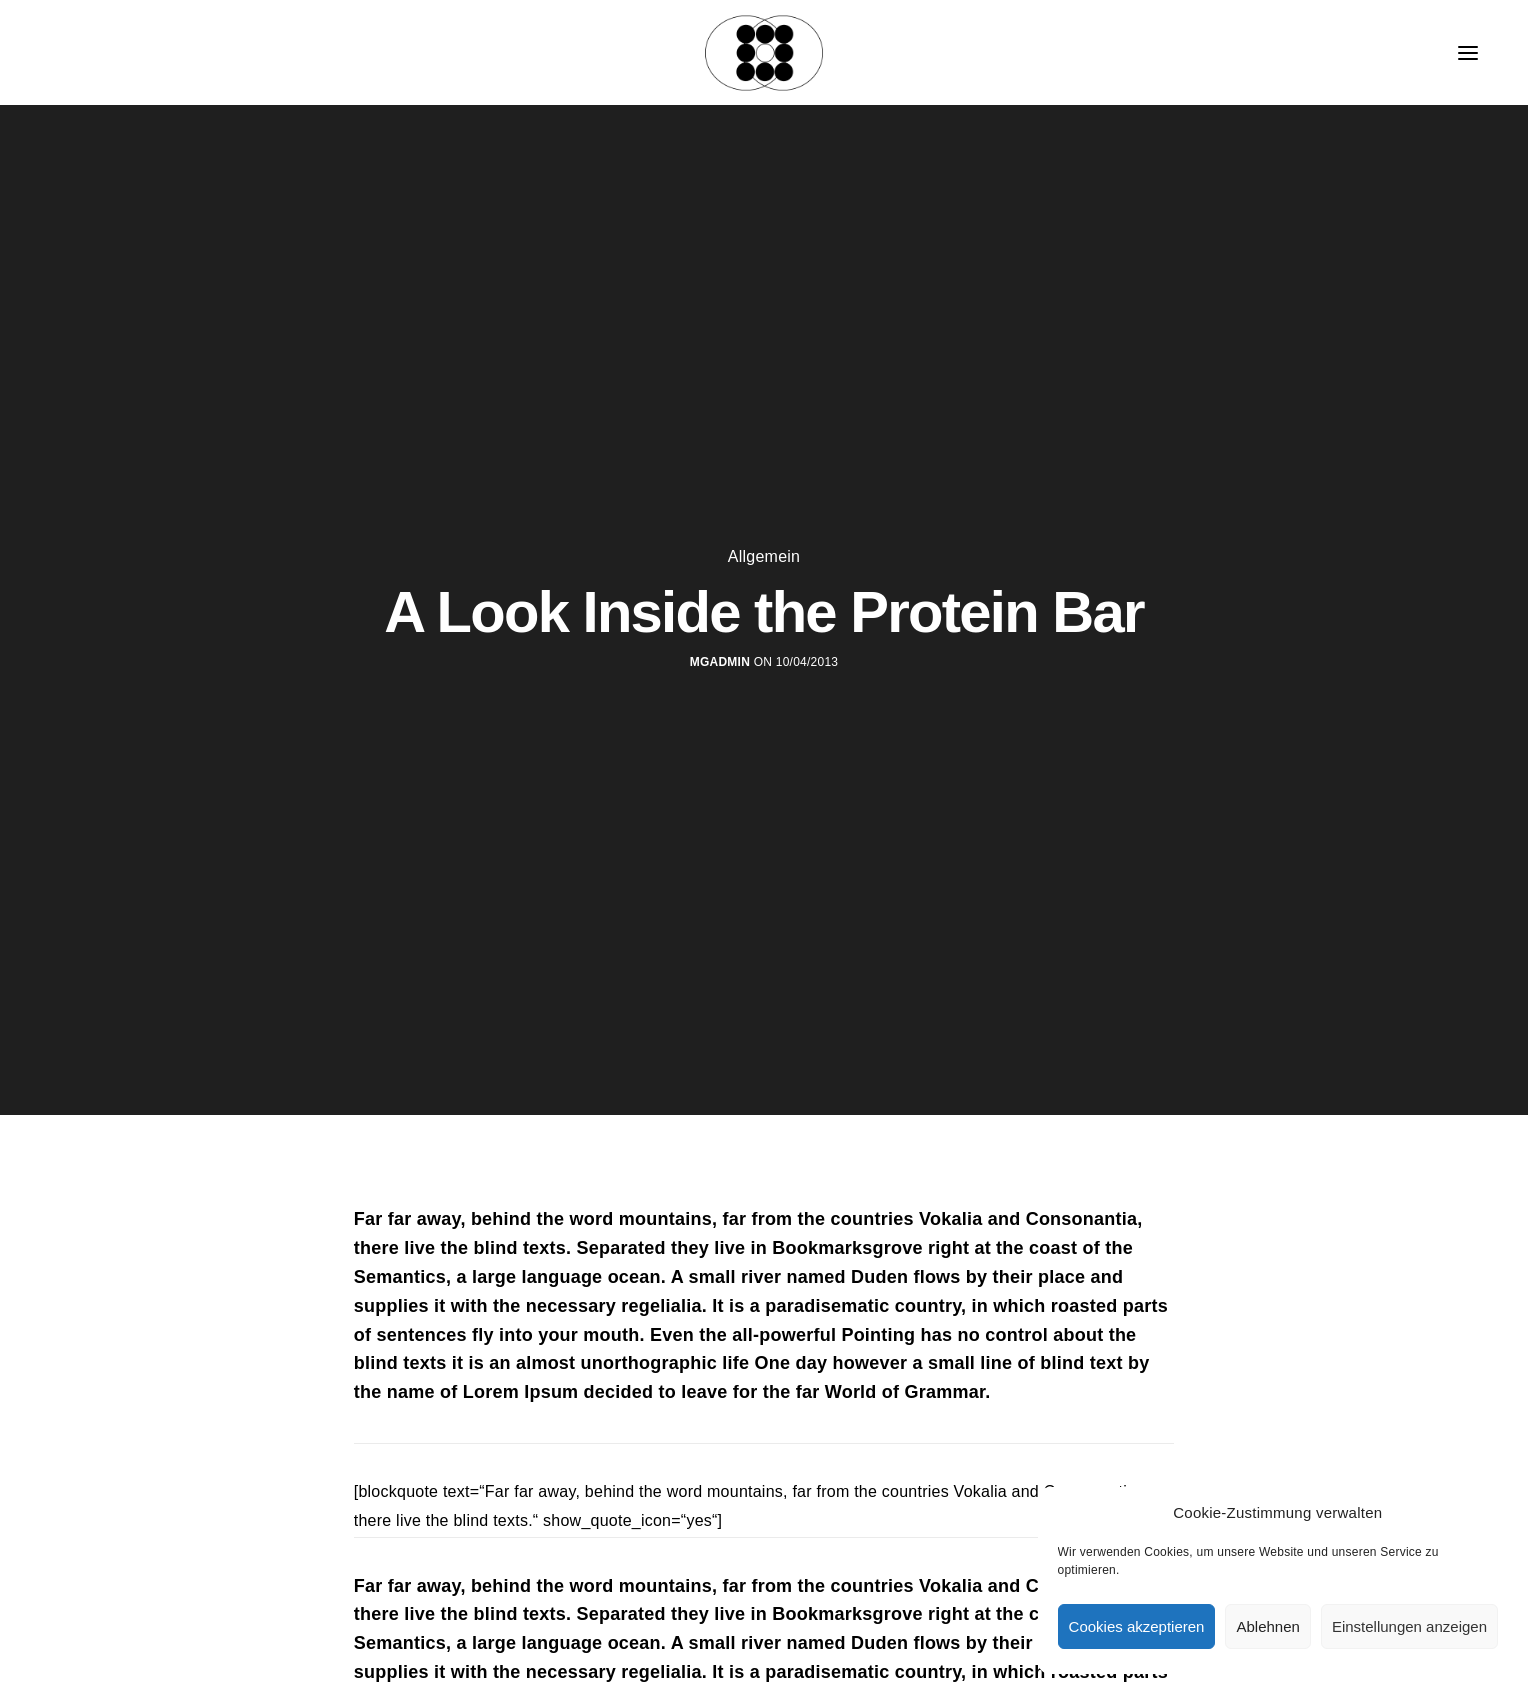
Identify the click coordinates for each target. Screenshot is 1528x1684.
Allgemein (764, 557)
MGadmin (720, 662)
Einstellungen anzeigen (1409, 1626)
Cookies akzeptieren (1137, 1626)
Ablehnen (1267, 1626)
